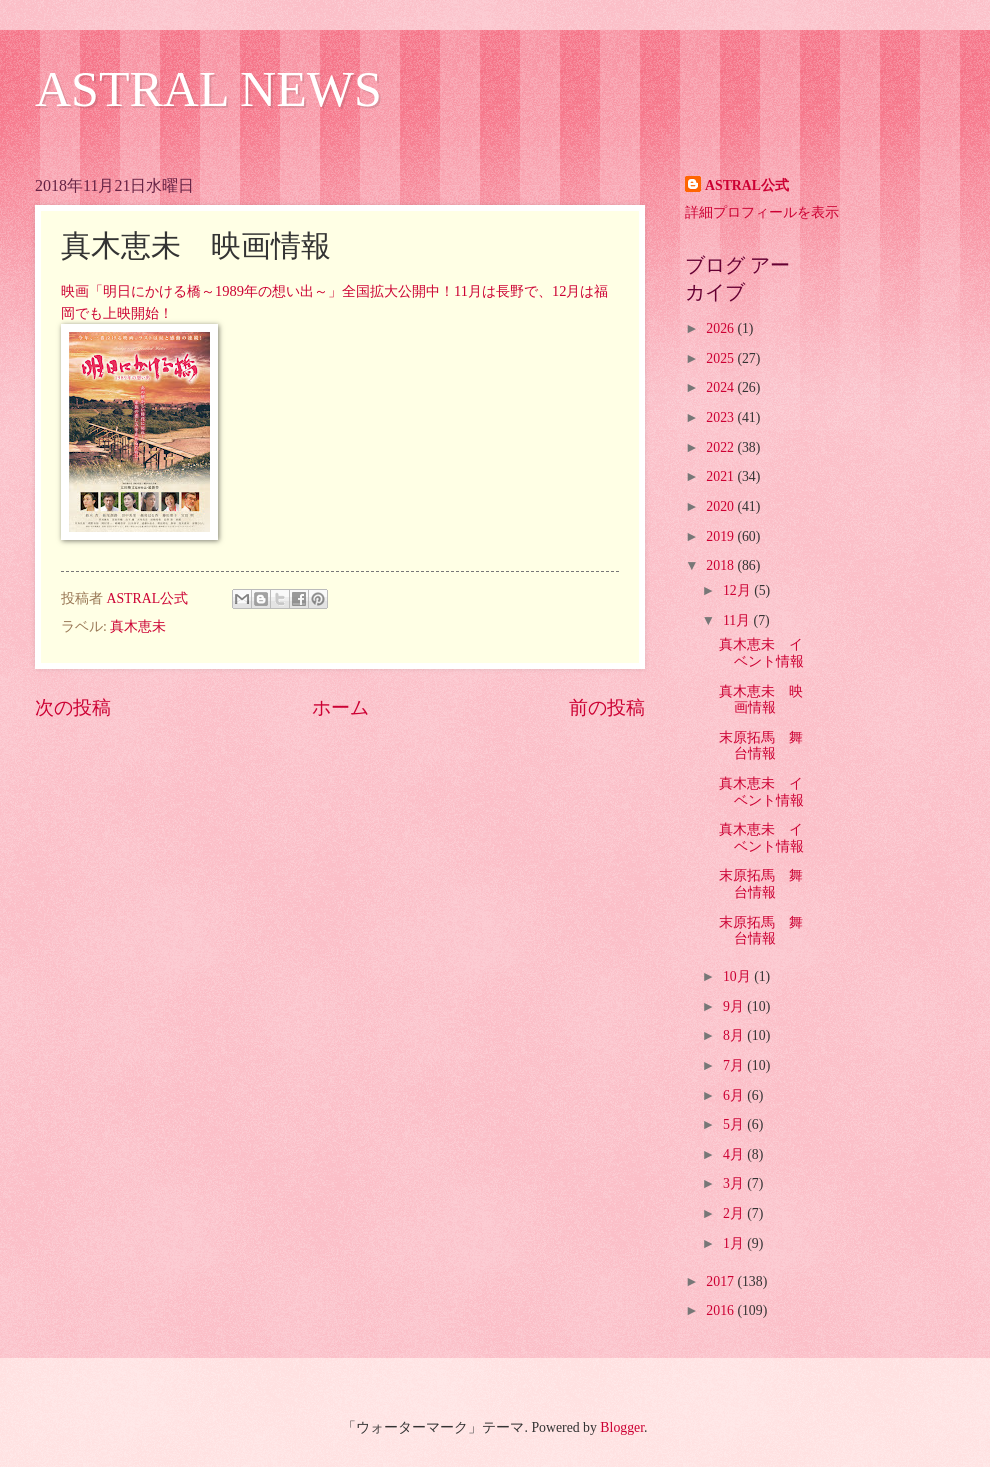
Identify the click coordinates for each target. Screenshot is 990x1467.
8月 (735, 1035)
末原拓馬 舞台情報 (761, 746)
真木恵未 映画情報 (761, 700)
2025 (721, 358)
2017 (721, 1281)
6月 (735, 1095)
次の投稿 (73, 707)
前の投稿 (607, 707)
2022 (721, 447)
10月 (738, 976)
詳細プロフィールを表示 (762, 212)
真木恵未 (138, 626)
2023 (721, 417)
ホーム (340, 707)
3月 (735, 1183)
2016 (721, 1310)
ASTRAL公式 (747, 185)
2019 (721, 536)
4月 (735, 1154)
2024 (721, 387)
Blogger (622, 1427)
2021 (721, 476)
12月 (738, 590)
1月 (735, 1243)
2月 (735, 1213)
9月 (735, 1006)
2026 (721, 328)
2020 (721, 506)
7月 (735, 1065)
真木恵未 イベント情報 (761, 653)
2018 (721, 565)
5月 (735, 1124)
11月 (738, 620)
